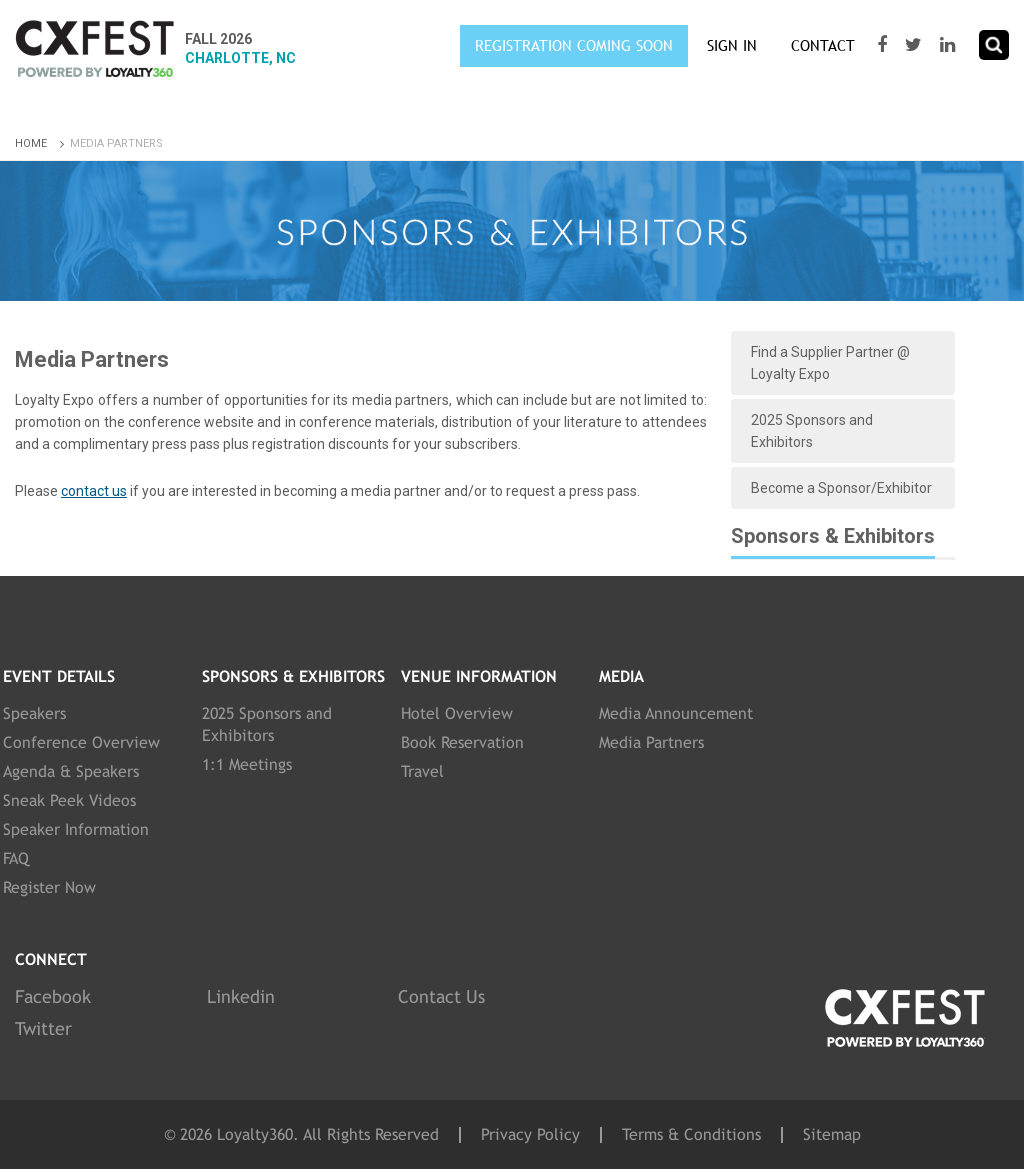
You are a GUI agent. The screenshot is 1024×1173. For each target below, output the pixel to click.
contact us (94, 491)
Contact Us (441, 996)
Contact (823, 45)
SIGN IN (732, 45)
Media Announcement (676, 713)
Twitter (43, 1028)
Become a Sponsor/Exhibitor (841, 488)
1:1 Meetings (247, 764)
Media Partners (651, 742)
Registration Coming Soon (574, 45)
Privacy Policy (530, 1135)
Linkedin (241, 996)
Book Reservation (462, 742)
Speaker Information (76, 829)
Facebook (53, 996)
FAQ (16, 858)
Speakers (34, 713)
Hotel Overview (457, 713)
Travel (422, 771)
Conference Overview (81, 742)
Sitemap (832, 1135)
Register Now (49, 887)
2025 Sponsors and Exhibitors (812, 431)
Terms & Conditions (691, 1135)
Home (41, 143)
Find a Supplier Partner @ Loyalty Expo (830, 363)
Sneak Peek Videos (69, 800)
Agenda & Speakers (71, 771)
